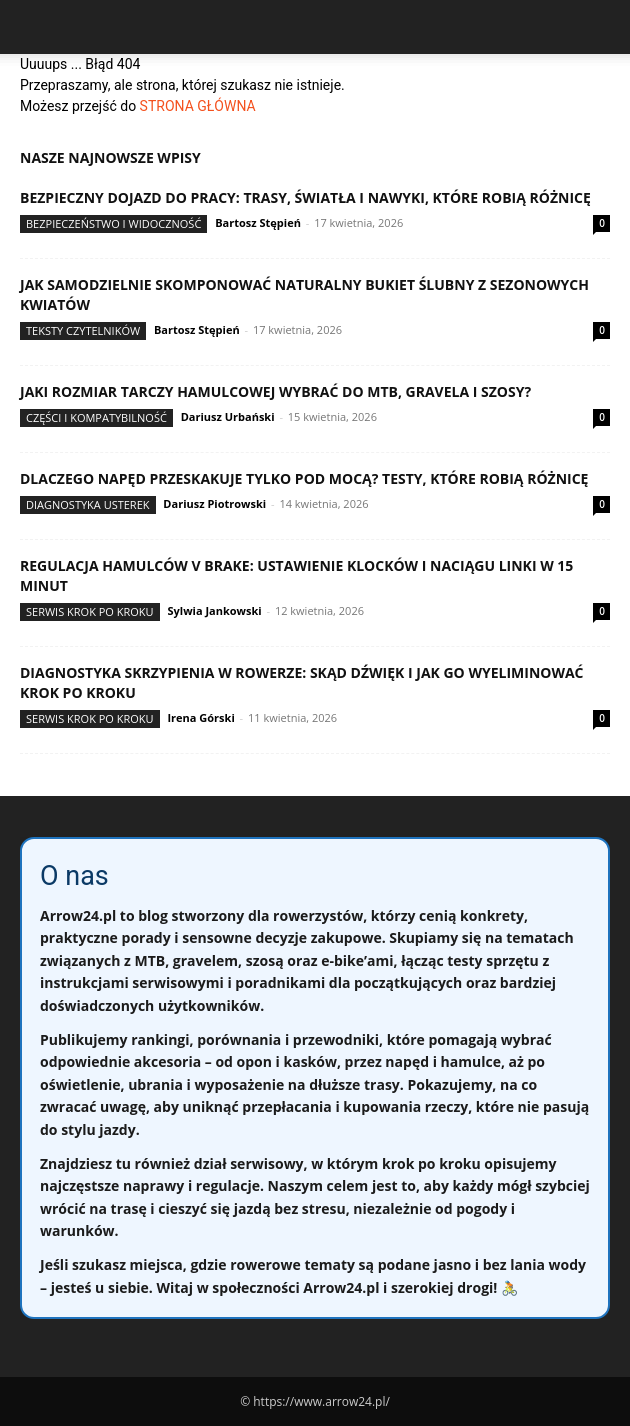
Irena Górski (200, 717)
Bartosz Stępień (258, 222)
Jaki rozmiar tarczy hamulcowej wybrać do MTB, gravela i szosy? (275, 391)
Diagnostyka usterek (88, 504)
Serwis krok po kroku (90, 611)
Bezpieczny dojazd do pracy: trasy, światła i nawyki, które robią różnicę (305, 197)
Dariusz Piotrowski (214, 503)
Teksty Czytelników (83, 330)
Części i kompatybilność (96, 417)
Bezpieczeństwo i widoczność (113, 223)
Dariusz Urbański (228, 416)
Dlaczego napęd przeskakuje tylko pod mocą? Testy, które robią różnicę (304, 478)
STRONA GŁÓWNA (198, 106)
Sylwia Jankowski (214, 610)
